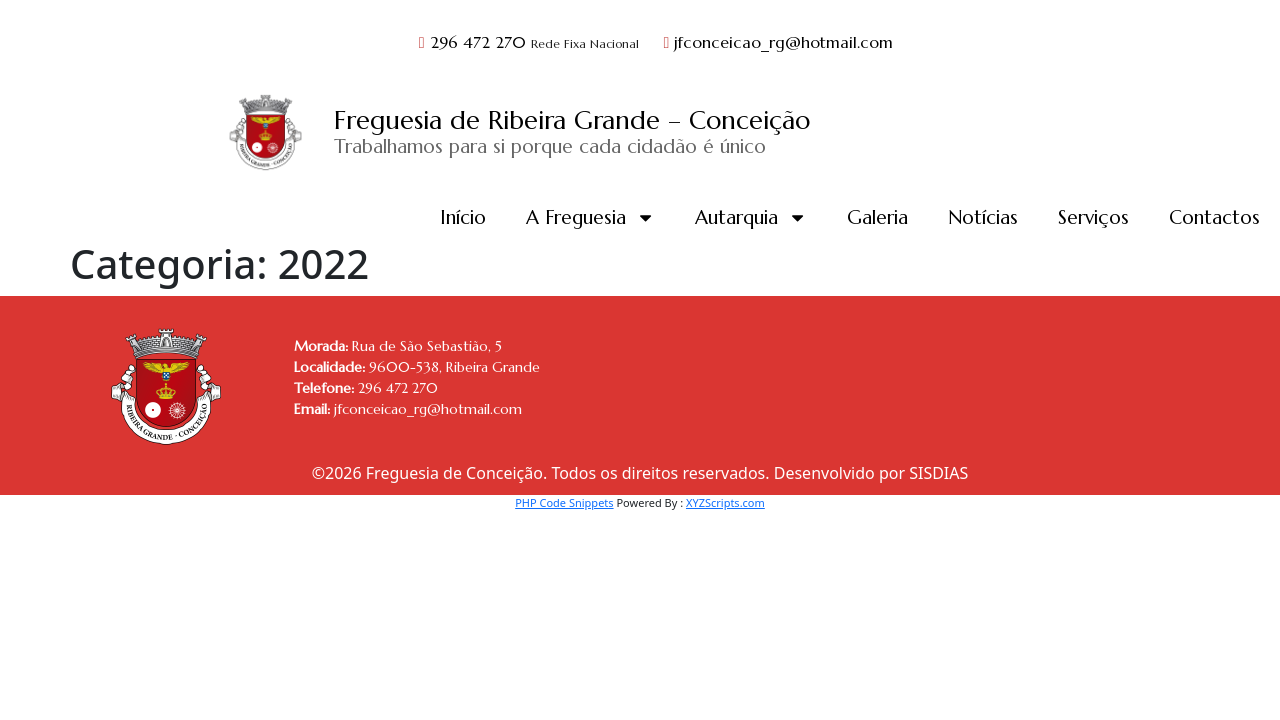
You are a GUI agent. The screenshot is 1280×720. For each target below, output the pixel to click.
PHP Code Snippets (564, 502)
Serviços (1093, 217)
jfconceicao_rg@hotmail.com (779, 42)
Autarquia (751, 217)
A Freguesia (590, 217)
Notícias (983, 217)
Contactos (1214, 217)
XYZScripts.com (725, 502)
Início (463, 217)
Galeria (877, 217)
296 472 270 (531, 42)
